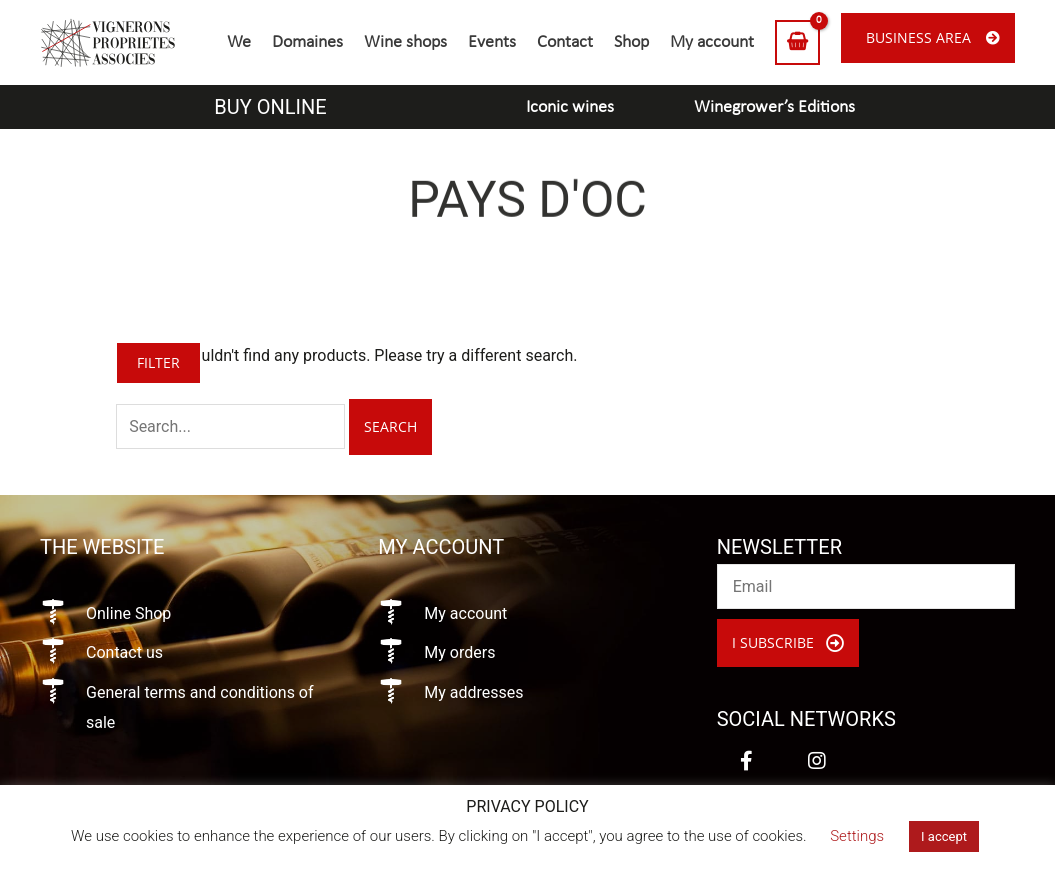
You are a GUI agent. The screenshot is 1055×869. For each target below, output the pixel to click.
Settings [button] (857, 836)
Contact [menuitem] (565, 42)
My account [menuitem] (712, 42)
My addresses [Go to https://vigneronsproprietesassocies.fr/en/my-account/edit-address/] (473, 692)
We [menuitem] (239, 42)
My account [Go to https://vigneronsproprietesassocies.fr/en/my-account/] (465, 613)
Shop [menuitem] (631, 42)
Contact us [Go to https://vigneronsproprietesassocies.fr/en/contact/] (124, 652)
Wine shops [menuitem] (405, 42)
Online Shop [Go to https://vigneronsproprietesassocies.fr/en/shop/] (128, 613)
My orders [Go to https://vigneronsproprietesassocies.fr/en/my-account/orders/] (459, 652)
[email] (866, 586)
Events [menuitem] (492, 42)
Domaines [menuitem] (307, 42)
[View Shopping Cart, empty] (797, 42)
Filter (158, 362)
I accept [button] (944, 836)
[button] (788, 643)
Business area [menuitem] (918, 37)
